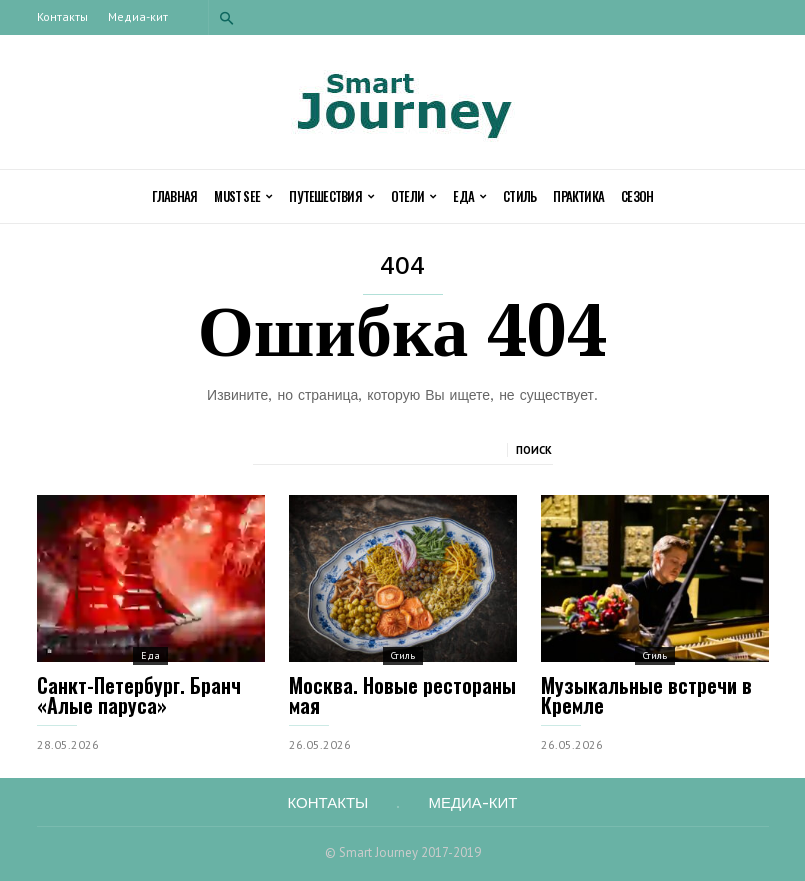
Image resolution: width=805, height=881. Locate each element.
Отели (413, 196)
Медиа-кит (138, 16)
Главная (175, 196)
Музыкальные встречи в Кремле (646, 695)
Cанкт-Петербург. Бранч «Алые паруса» (139, 695)
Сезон (637, 196)
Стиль (519, 196)
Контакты (62, 16)
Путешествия (331, 196)
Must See (243, 196)
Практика (578, 196)
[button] (227, 18)
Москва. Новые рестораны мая (402, 695)
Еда (469, 196)
